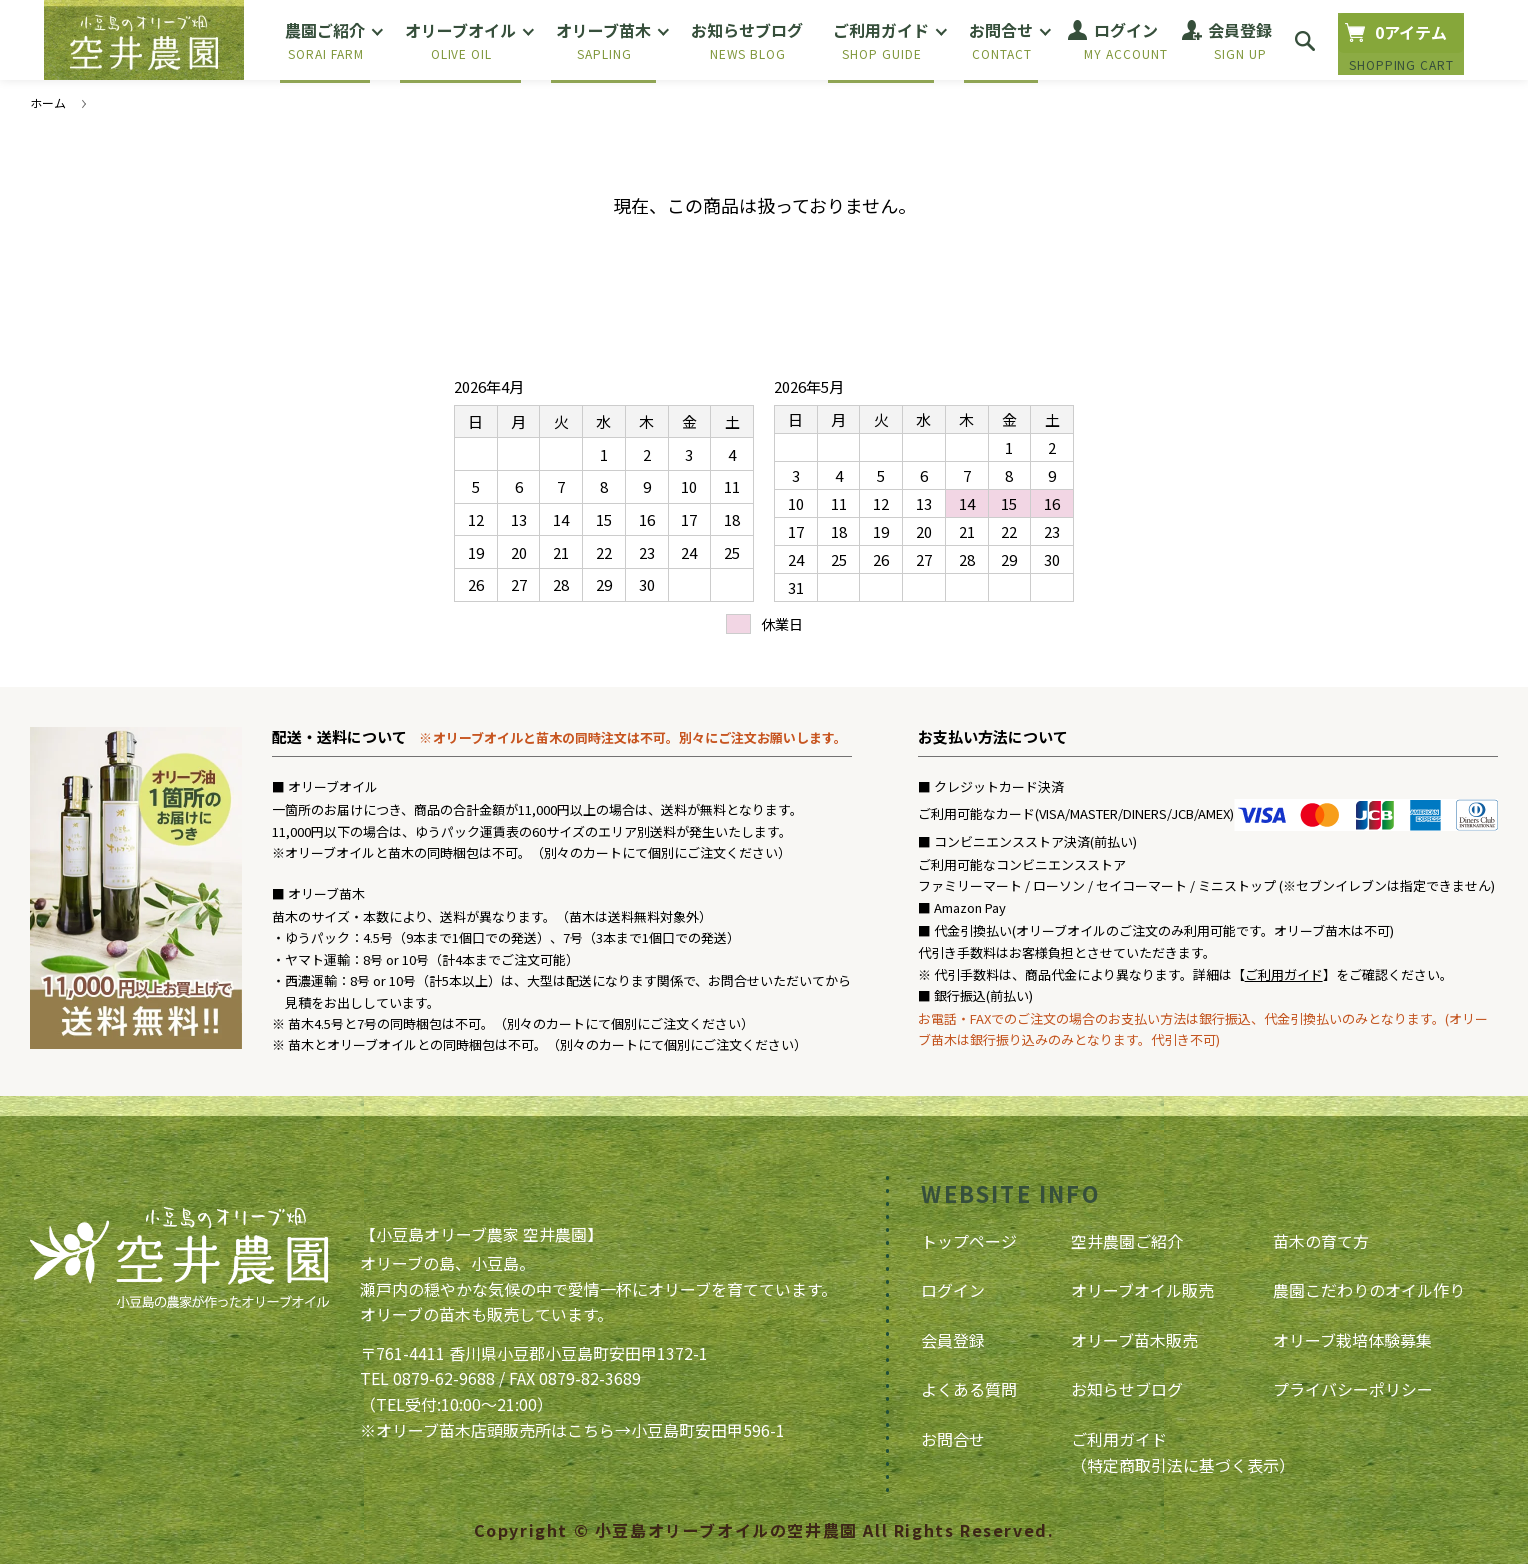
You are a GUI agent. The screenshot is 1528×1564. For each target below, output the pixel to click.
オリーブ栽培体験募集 (1352, 1340)
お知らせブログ (1127, 1389)
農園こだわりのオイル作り (1369, 1290)
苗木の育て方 (1321, 1241)
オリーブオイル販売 (1142, 1290)
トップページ (969, 1241)
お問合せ (953, 1439)
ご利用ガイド (1284, 974)
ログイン (953, 1290)
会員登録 (953, 1340)
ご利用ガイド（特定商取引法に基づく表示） (1183, 1452)
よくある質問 (969, 1389)
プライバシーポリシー (1353, 1389)
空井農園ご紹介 (1127, 1241)
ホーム (48, 102)
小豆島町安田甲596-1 (708, 1430)
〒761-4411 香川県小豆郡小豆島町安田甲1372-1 (534, 1353)
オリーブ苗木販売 (1134, 1340)
